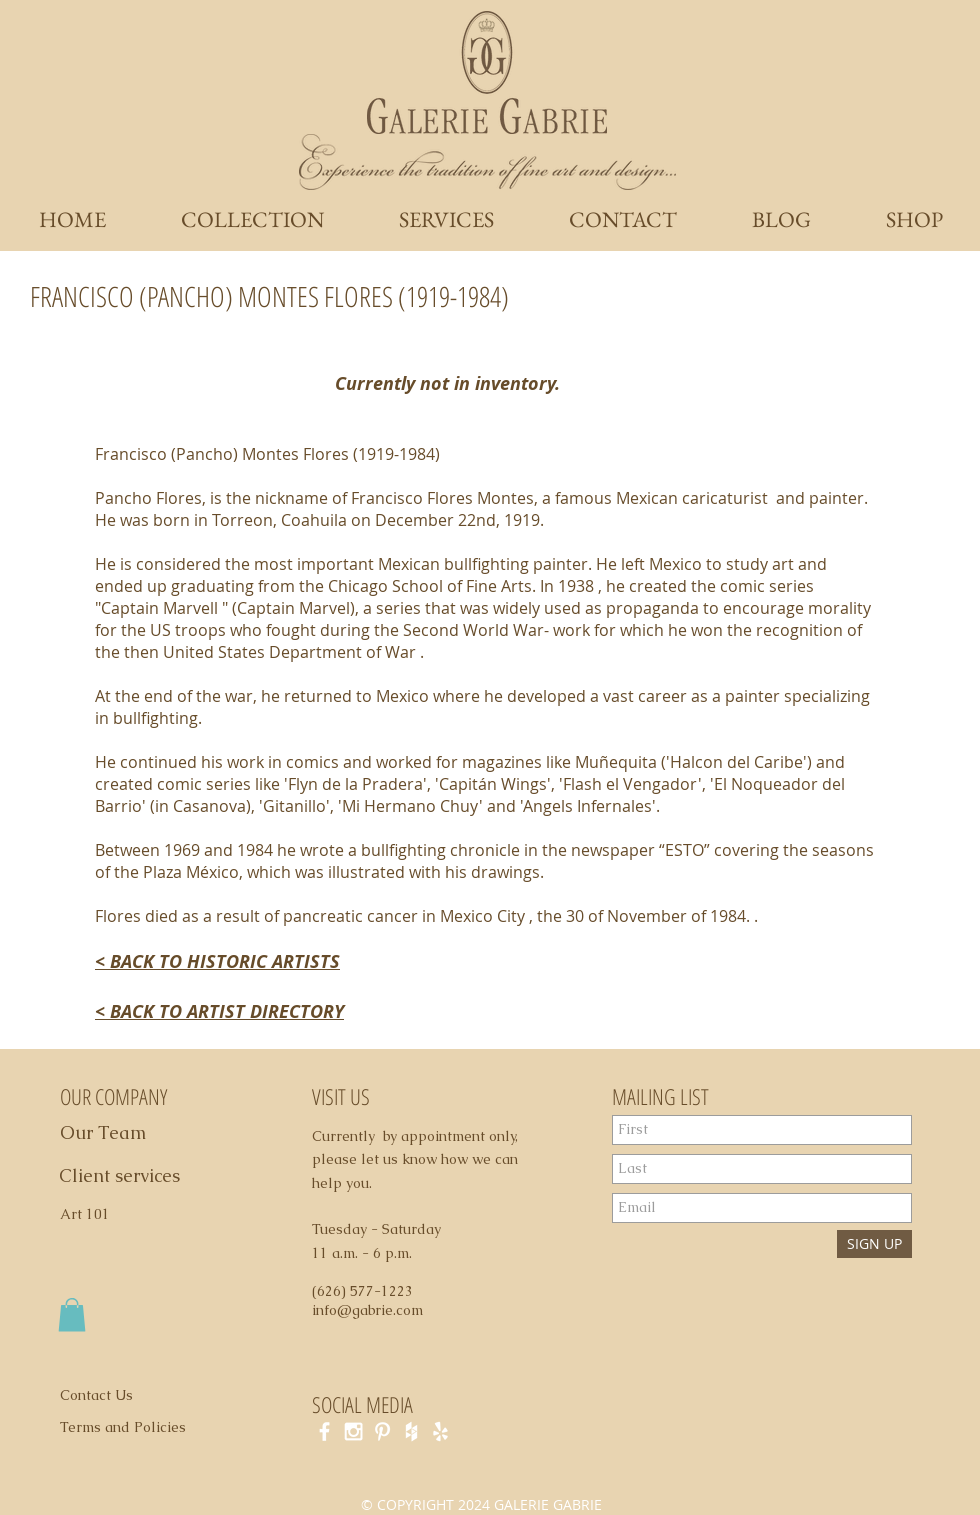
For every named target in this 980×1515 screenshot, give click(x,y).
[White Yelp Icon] (440, 1431)
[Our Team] (125, 1133)
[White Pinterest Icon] (382, 1431)
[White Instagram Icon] (353, 1431)
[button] (72, 1314)
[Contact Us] (108, 1396)
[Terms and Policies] (144, 1428)
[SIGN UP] (874, 1244)
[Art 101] (94, 1215)
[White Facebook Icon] (324, 1431)
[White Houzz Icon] (411, 1431)
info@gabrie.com (367, 1310)
